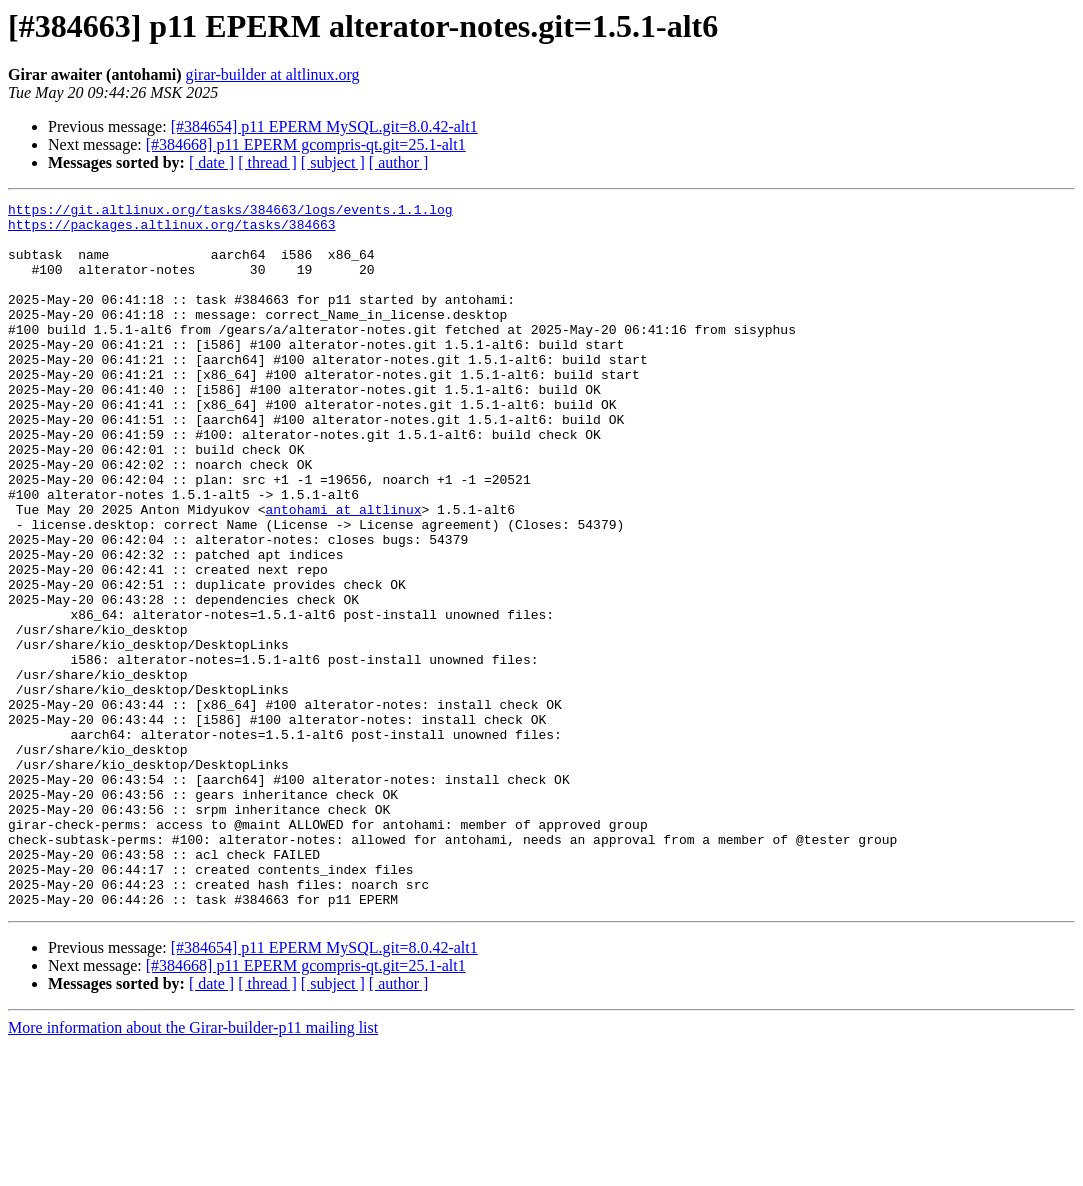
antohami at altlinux (343, 572)
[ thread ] (267, 162)
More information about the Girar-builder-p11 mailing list (193, 1168)
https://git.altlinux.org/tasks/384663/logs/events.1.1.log (230, 212)
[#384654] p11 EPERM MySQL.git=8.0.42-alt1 (324, 126)
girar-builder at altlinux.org (273, 74)
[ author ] (399, 162)
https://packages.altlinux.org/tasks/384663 (172, 230)
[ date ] (211, 162)
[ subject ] (333, 162)
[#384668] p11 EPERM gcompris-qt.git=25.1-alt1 (306, 144)
